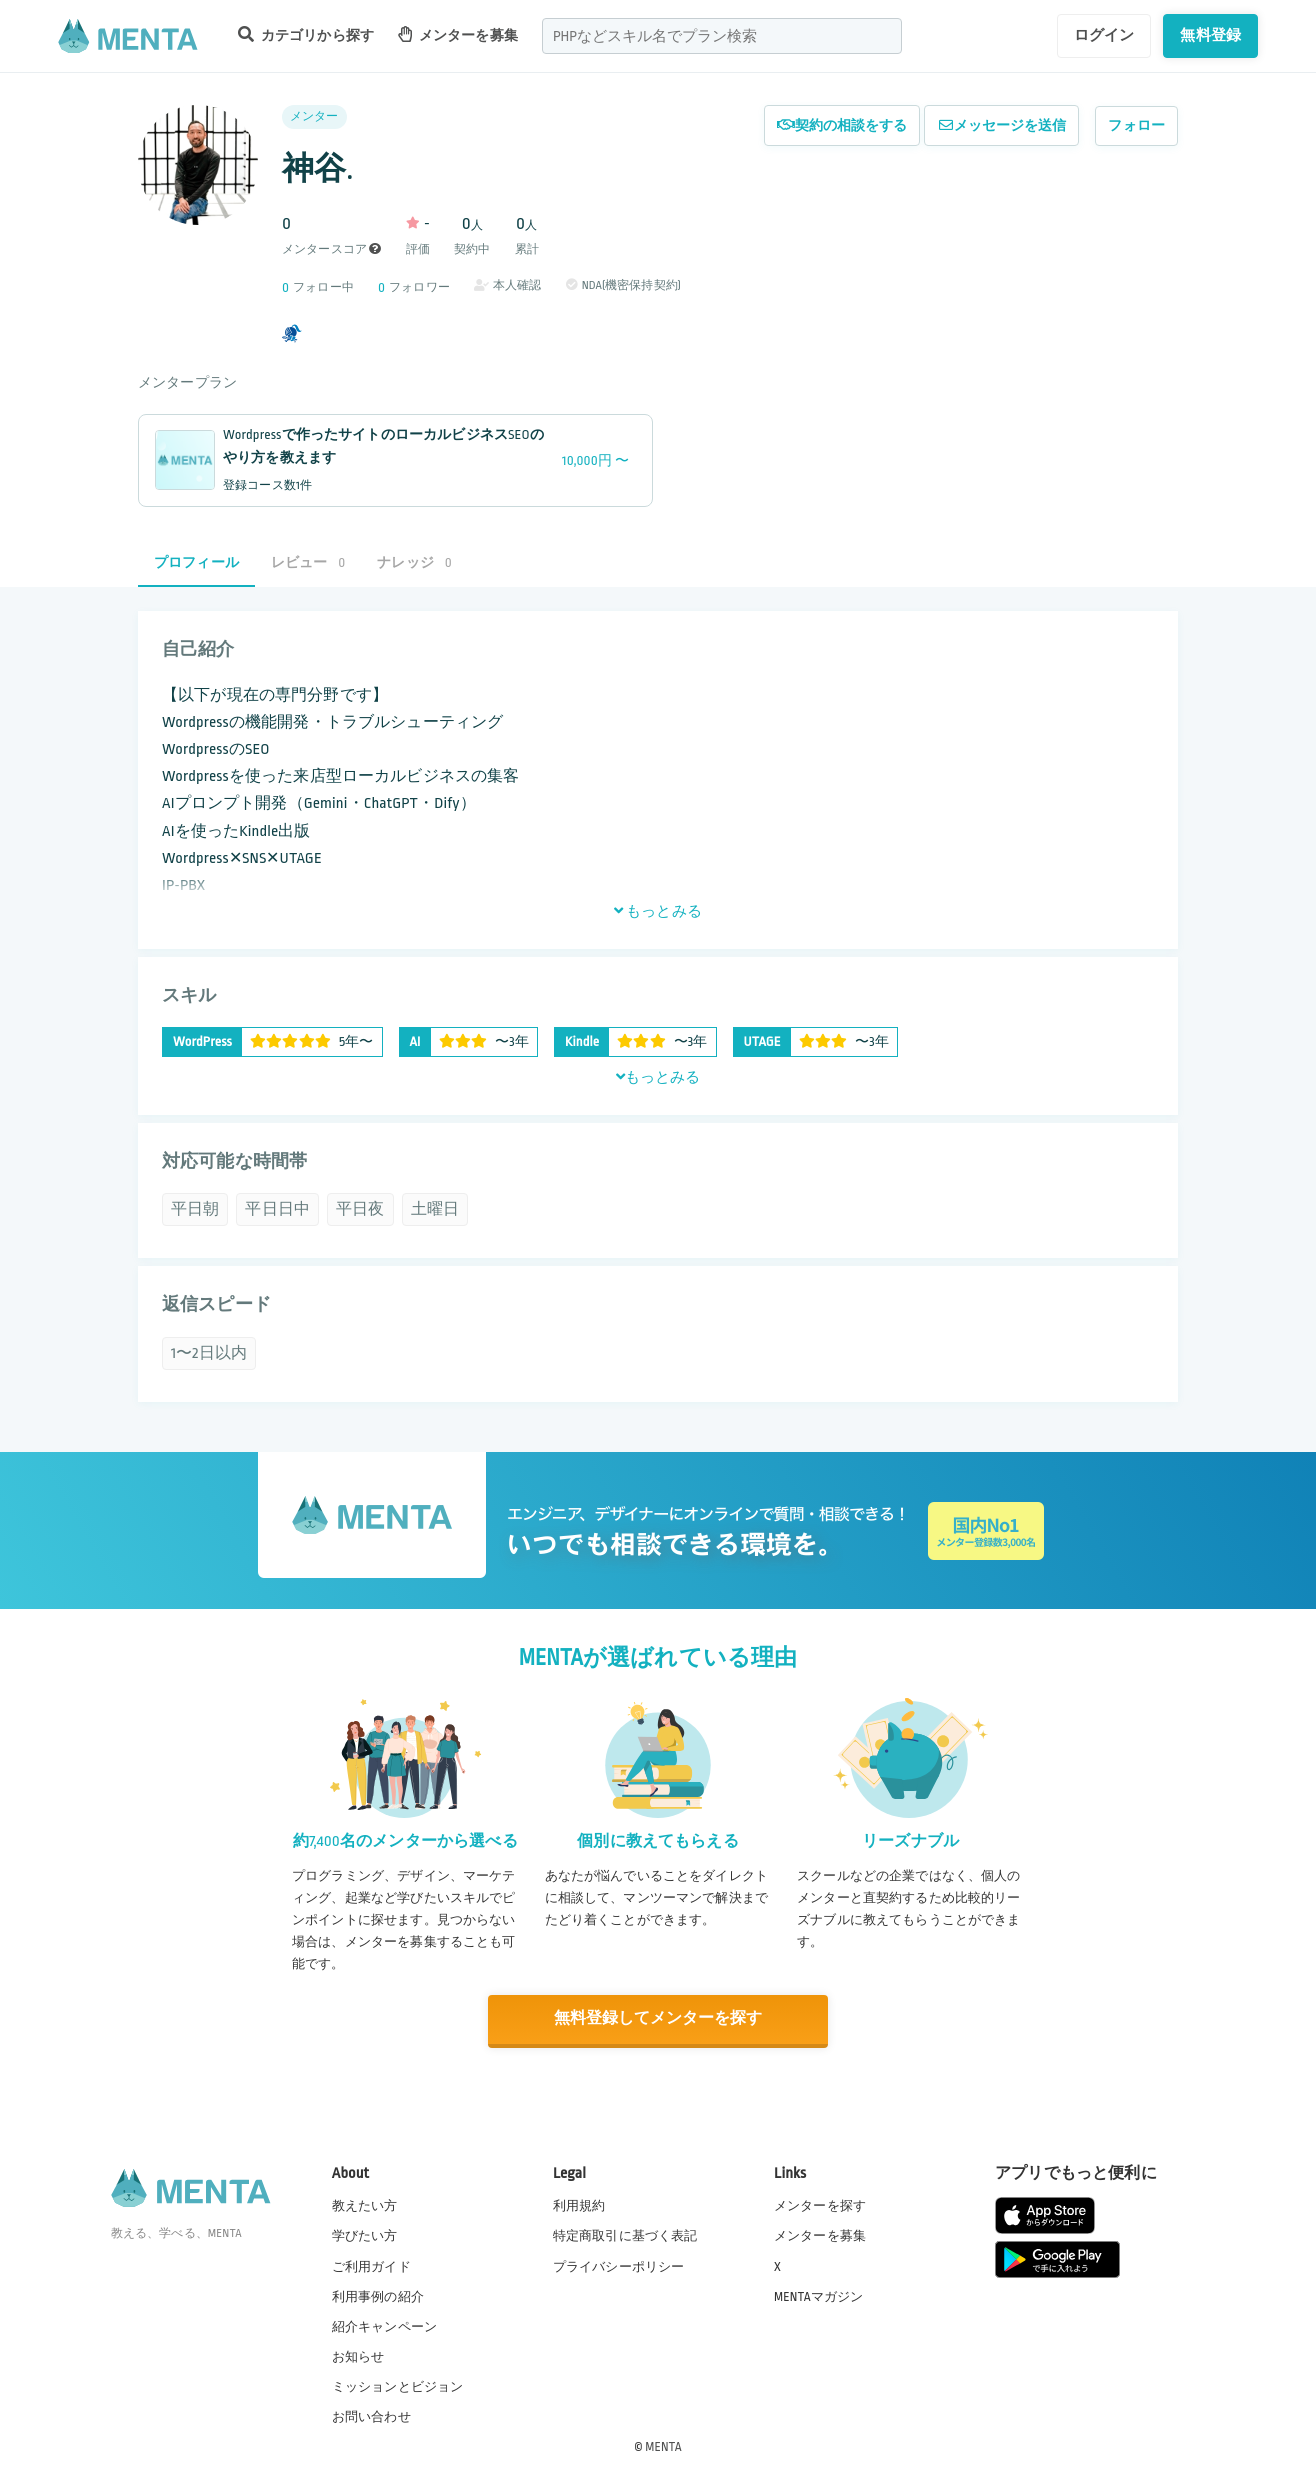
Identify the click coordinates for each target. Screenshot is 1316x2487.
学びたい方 (365, 2235)
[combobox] (722, 36)
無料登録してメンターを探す (658, 2019)
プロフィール (196, 562)
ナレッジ (414, 562)
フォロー (1136, 125)
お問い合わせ (371, 2416)
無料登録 (1210, 35)
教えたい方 (365, 2205)
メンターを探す (820, 2205)
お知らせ (358, 2356)
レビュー (308, 562)
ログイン (1104, 35)
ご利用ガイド (371, 2265)
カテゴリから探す (306, 34)
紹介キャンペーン (384, 2326)
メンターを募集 (458, 34)
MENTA (663, 2446)
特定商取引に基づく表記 (625, 2235)
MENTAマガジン (818, 2295)
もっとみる (658, 911)
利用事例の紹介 (378, 2295)
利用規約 (579, 2205)
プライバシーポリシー (619, 2265)
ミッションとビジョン (398, 2386)
